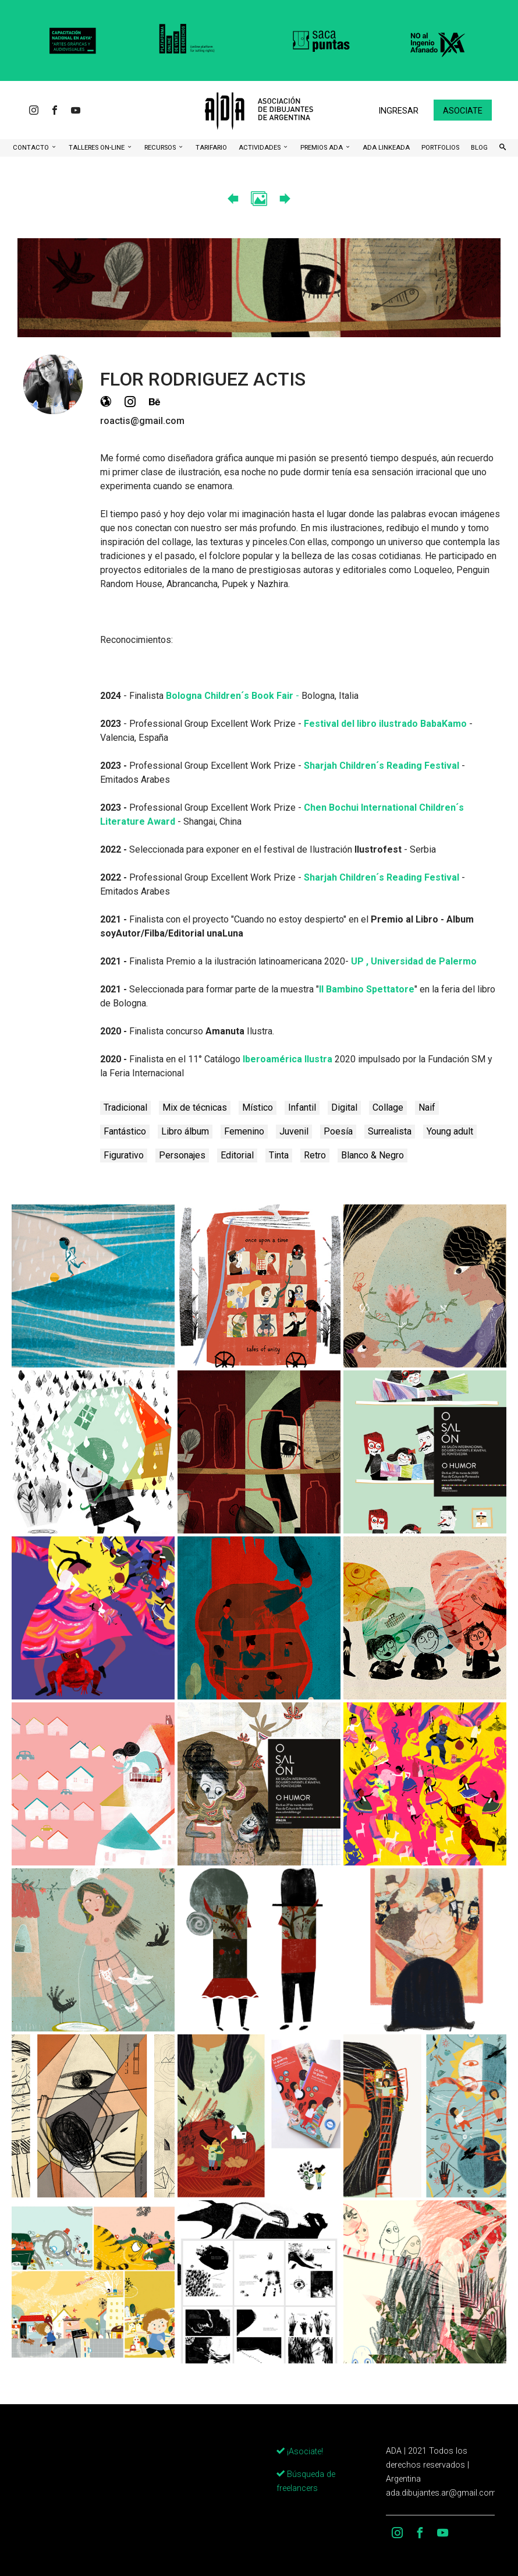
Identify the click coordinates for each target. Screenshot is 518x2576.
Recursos (161, 147)
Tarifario (211, 147)
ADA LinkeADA (386, 147)
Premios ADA (322, 147)
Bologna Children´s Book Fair (231, 695)
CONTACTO (32, 147)
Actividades (260, 147)
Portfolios (440, 147)
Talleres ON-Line (97, 147)
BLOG (479, 147)
